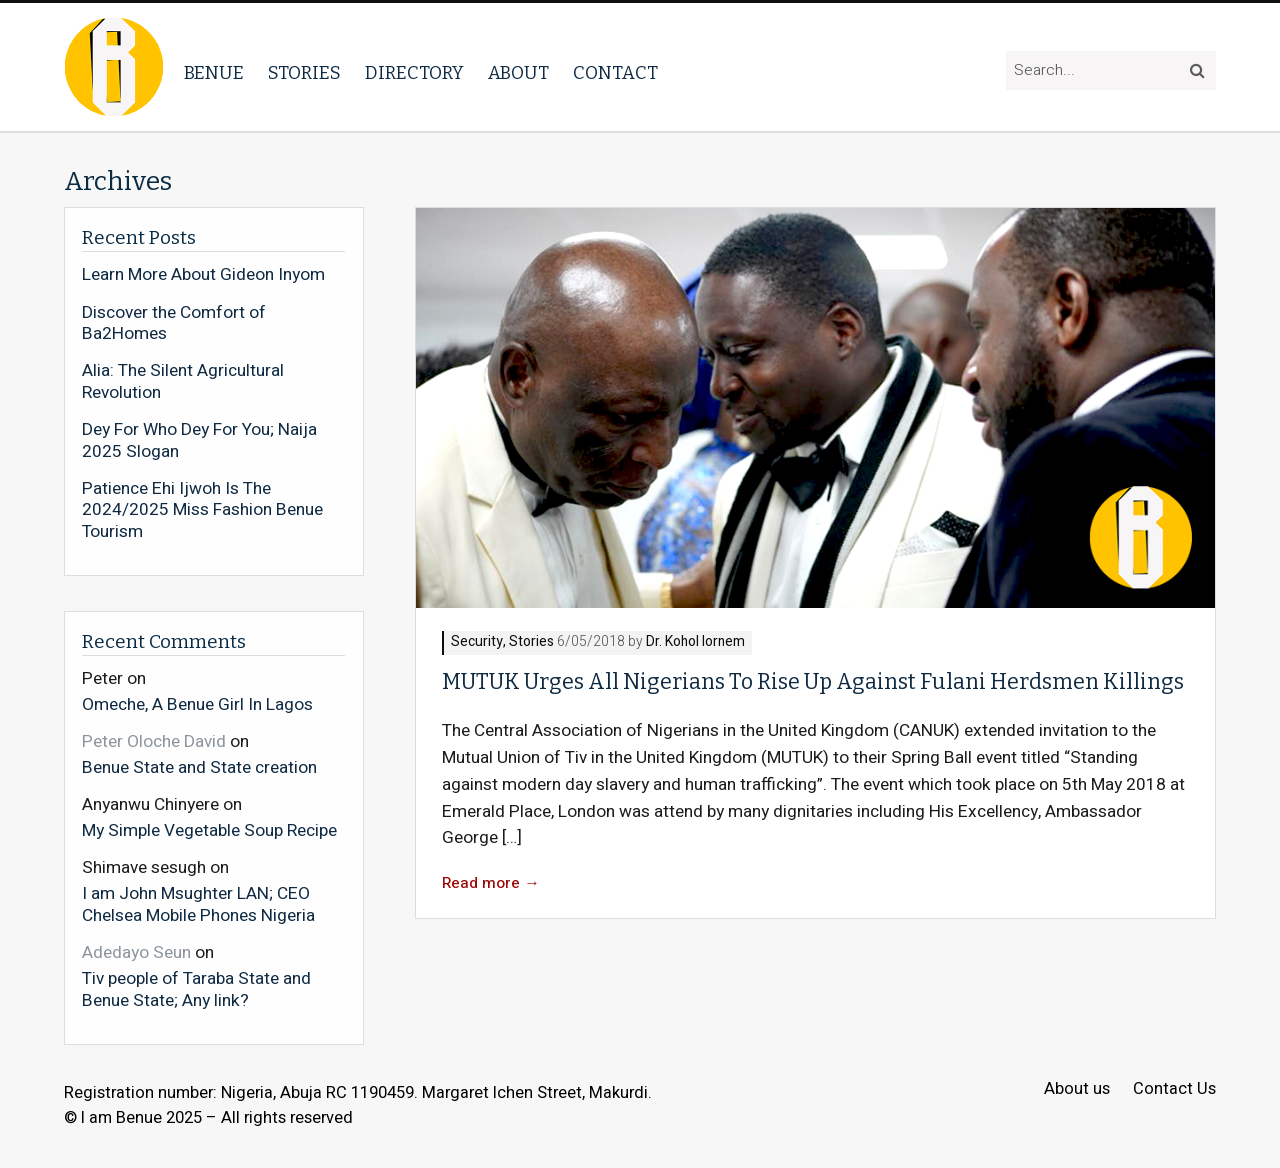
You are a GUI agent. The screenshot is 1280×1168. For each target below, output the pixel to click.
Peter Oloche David (154, 741)
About (518, 73)
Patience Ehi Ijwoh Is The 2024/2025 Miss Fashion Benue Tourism (202, 510)
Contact (615, 73)
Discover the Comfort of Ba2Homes (174, 323)
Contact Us (1174, 1089)
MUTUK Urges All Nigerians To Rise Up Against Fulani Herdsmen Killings (813, 682)
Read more (491, 883)
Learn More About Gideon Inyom (203, 275)
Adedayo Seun (136, 952)
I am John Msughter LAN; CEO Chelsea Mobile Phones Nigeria (198, 903)
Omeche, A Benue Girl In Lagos (197, 704)
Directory (414, 73)
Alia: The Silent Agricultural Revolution (183, 381)
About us (1077, 1089)
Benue (214, 73)
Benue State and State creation (199, 767)
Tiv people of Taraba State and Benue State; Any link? (196, 988)
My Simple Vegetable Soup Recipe (209, 830)
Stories (304, 73)
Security (477, 642)
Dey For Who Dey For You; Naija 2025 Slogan (199, 440)
